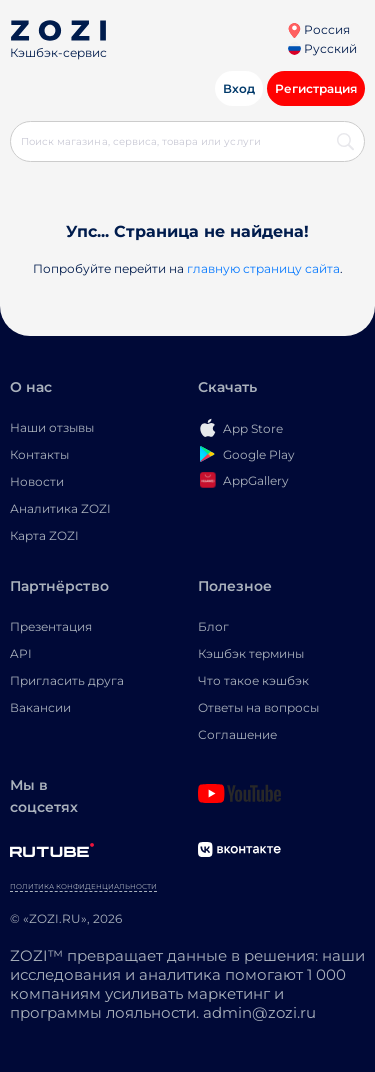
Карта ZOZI (44, 535)
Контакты (39, 454)
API (21, 653)
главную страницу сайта (263, 268)
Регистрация (316, 88)
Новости (37, 481)
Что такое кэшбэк (253, 680)
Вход (239, 88)
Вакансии (40, 707)
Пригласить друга (67, 680)
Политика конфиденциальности (83, 886)
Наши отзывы (52, 427)
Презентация (51, 626)
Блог (213, 626)
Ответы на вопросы (258, 707)
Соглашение (237, 734)
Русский (322, 48)
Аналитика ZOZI (60, 508)
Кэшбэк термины (251, 653)
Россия (318, 29)
